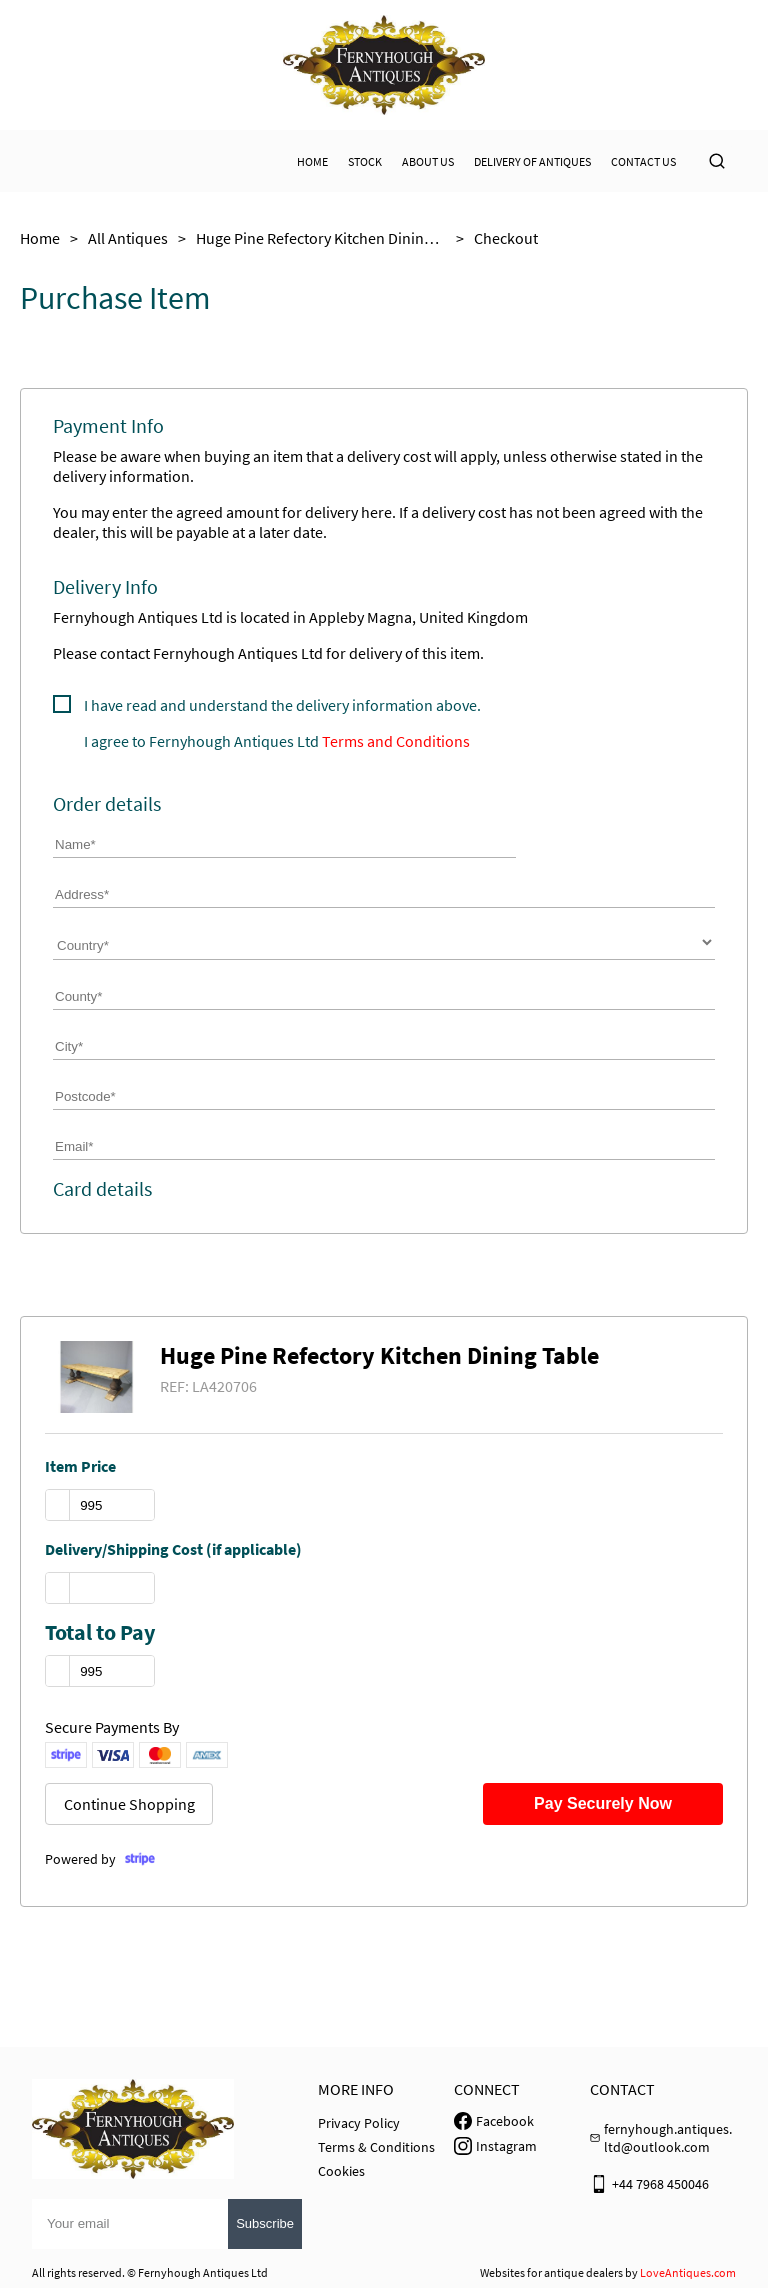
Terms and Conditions (396, 741)
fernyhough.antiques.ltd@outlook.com (668, 2138)
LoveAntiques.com (688, 2272)
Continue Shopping (129, 1804)
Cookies (341, 2171)
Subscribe (265, 2223)
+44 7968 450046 (660, 2184)
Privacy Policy (359, 2123)
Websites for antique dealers (551, 2272)
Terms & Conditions (376, 2147)
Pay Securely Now (603, 1803)
